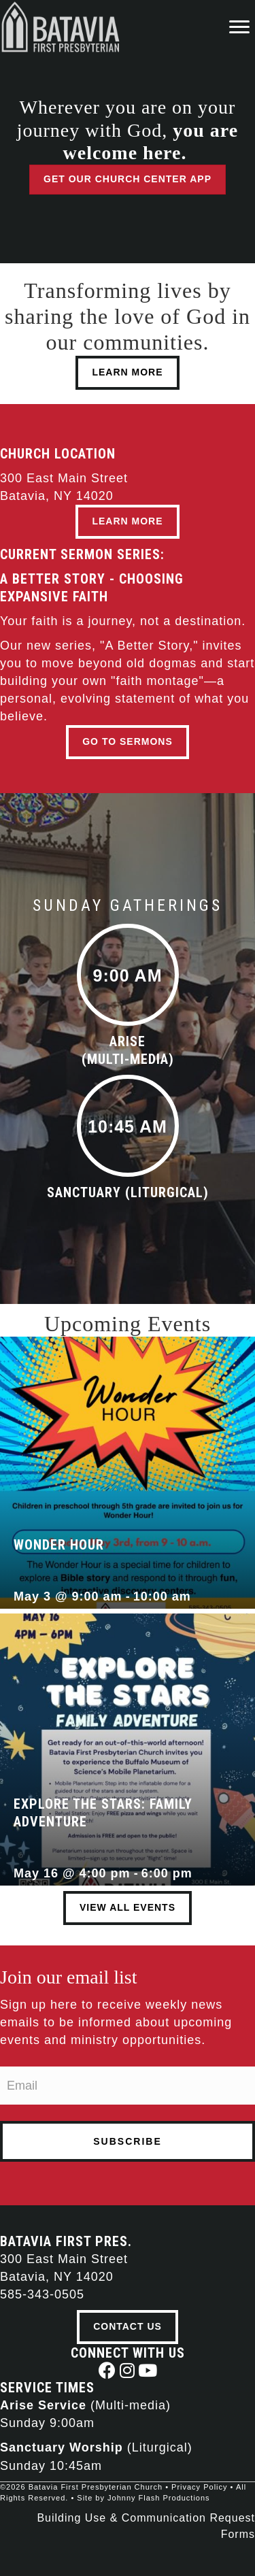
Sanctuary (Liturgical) (128, 1192)
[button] (107, 2370)
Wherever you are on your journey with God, (127, 130)
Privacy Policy (199, 2487)
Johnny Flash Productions (158, 2498)
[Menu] (239, 27)
